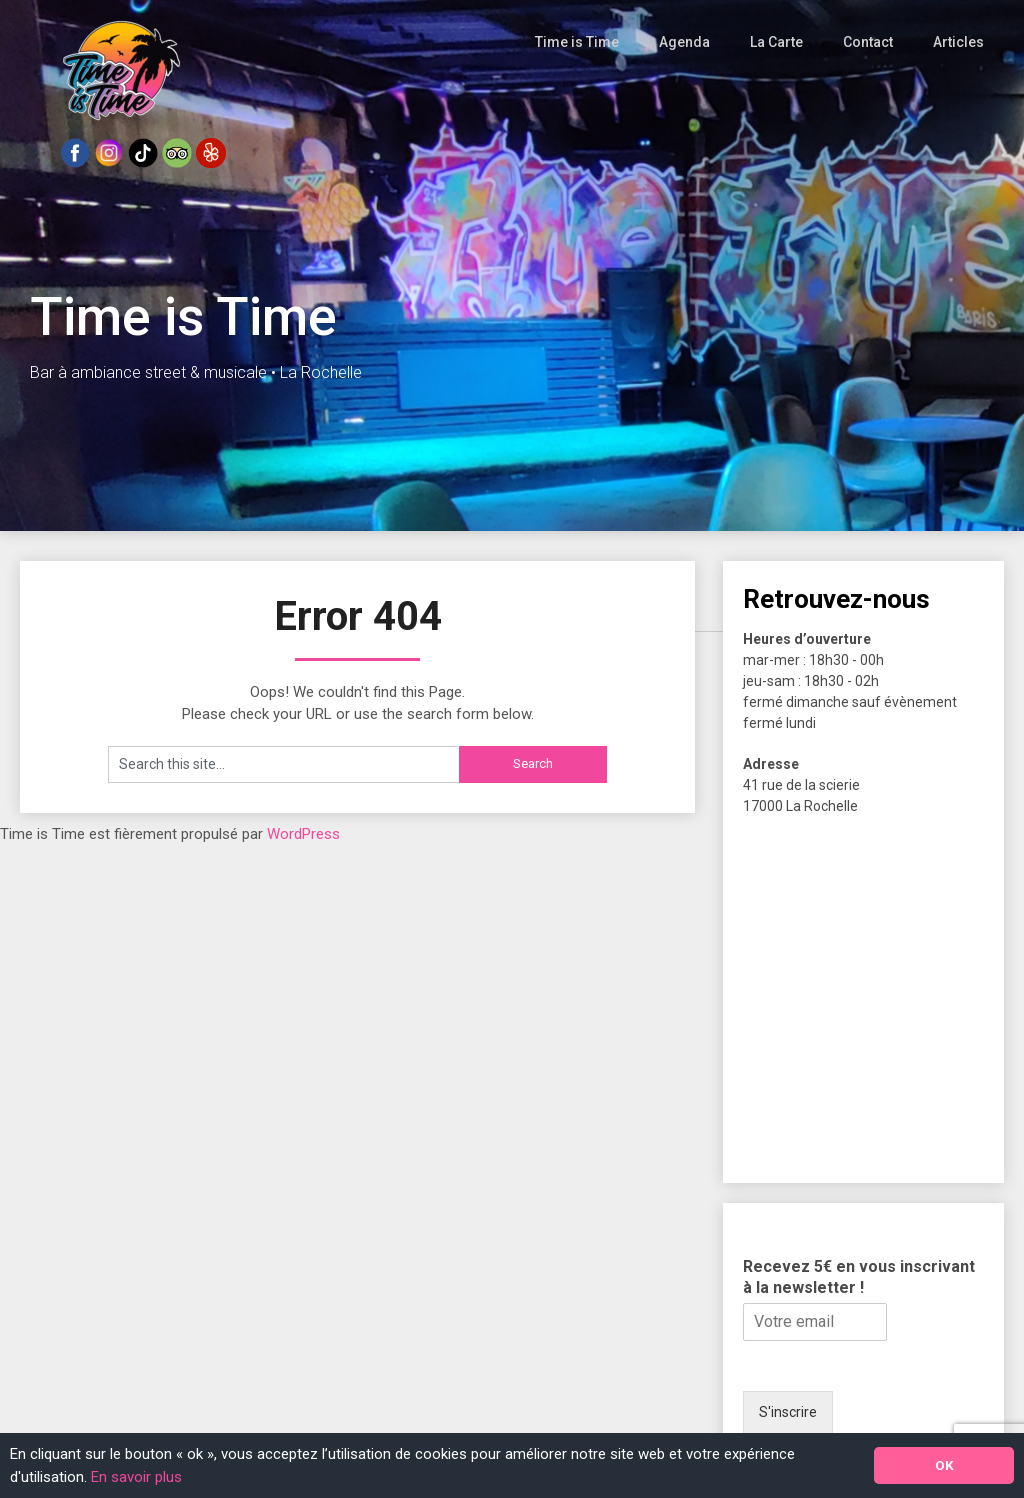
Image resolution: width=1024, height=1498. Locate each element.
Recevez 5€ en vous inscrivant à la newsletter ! (859, 1277)
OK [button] (944, 1465)
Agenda (688, 42)
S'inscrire (788, 1412)
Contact (871, 42)
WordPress (303, 834)
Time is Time (582, 42)
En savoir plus (136, 1477)
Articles (960, 42)
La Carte (779, 42)
